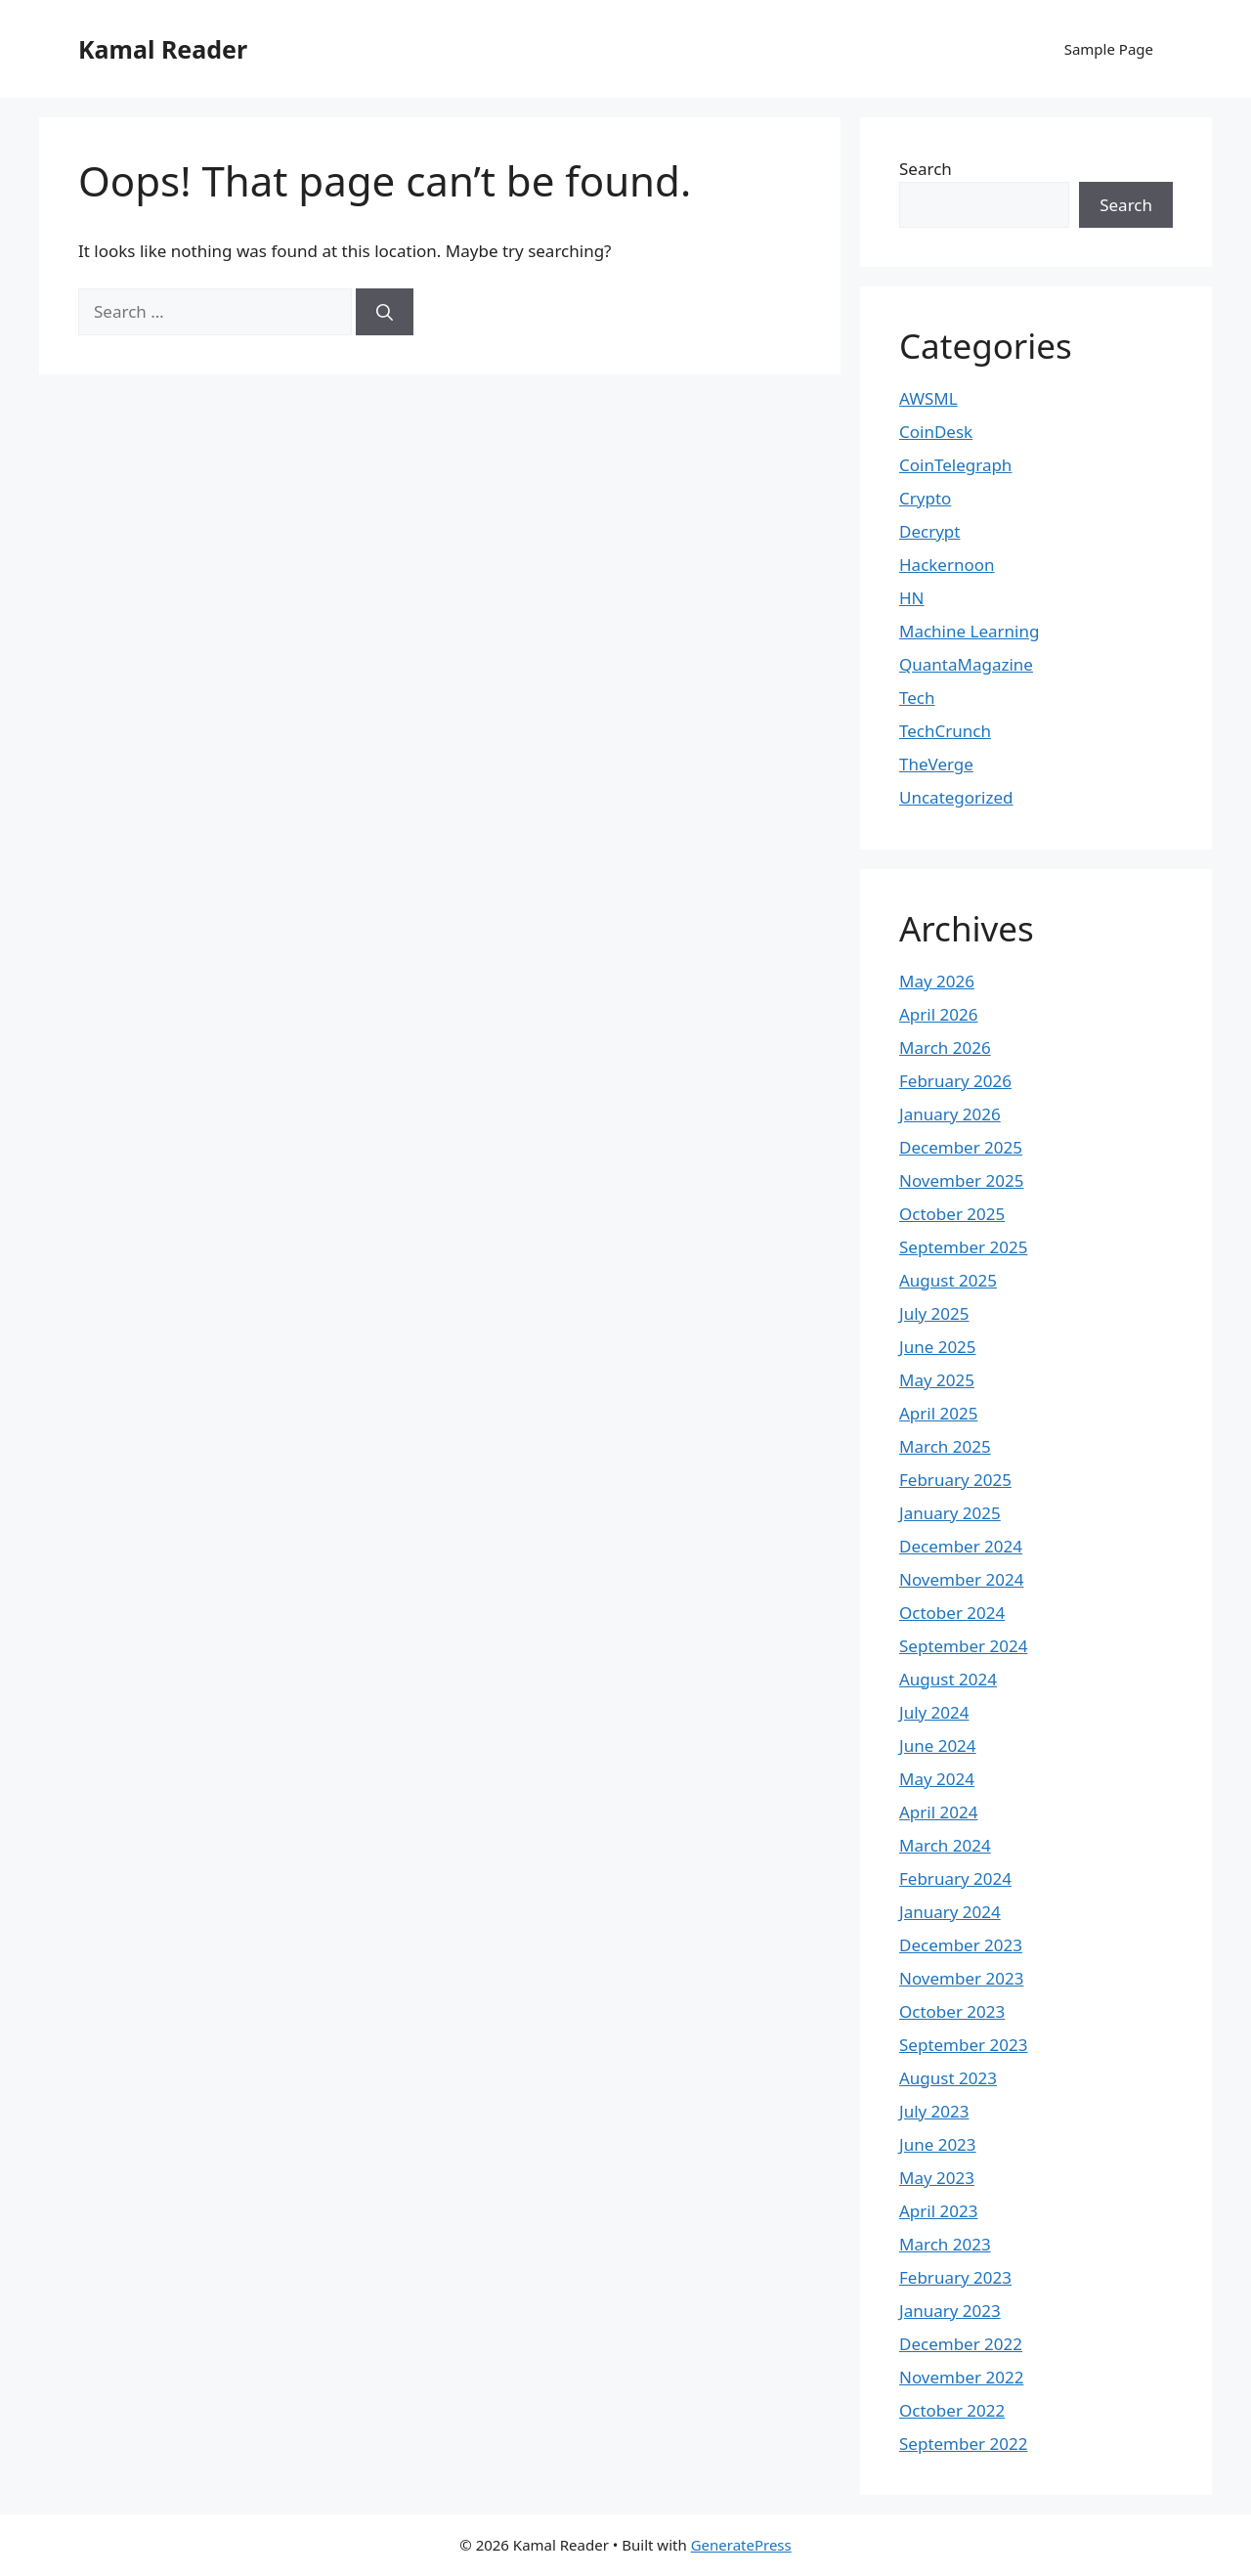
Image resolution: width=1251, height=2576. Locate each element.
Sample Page (1108, 49)
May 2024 (936, 1779)
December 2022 (960, 2344)
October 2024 (952, 1612)
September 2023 (963, 2044)
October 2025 (952, 1213)
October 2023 (952, 2011)
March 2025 (945, 1446)
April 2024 (938, 1812)
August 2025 (948, 1280)
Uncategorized (956, 797)
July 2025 (934, 1313)
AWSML (928, 398)
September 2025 (963, 1247)
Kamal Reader (162, 48)
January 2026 (950, 1114)
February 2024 (955, 1878)
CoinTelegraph (955, 465)
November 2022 (961, 2377)
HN (912, 598)
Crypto (925, 498)
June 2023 (937, 2144)
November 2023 (961, 1978)
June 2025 (937, 1346)
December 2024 (960, 1546)
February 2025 (955, 1479)
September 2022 (963, 2443)
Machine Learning (969, 631)
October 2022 (952, 2410)
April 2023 (938, 2211)
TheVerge (936, 764)
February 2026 (955, 1081)
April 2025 (938, 1413)
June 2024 (937, 1745)
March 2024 (945, 1845)
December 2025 (960, 1147)
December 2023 (960, 1945)
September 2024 (963, 1646)
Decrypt (929, 531)
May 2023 (936, 2177)
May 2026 (936, 981)
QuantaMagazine (966, 664)
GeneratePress (741, 2544)
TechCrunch (945, 731)
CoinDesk (935, 431)
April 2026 (938, 1014)
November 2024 (961, 1579)
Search (925, 168)
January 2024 (950, 1911)
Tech (917, 697)
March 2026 (945, 1047)
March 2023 (945, 2244)
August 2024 (948, 1679)
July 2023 (934, 2111)
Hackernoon (947, 564)
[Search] (384, 311)
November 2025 (961, 1180)
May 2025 (936, 1380)
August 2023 (948, 2078)
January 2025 (950, 1513)
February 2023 (955, 2277)
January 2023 (950, 2310)
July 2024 (934, 1712)
